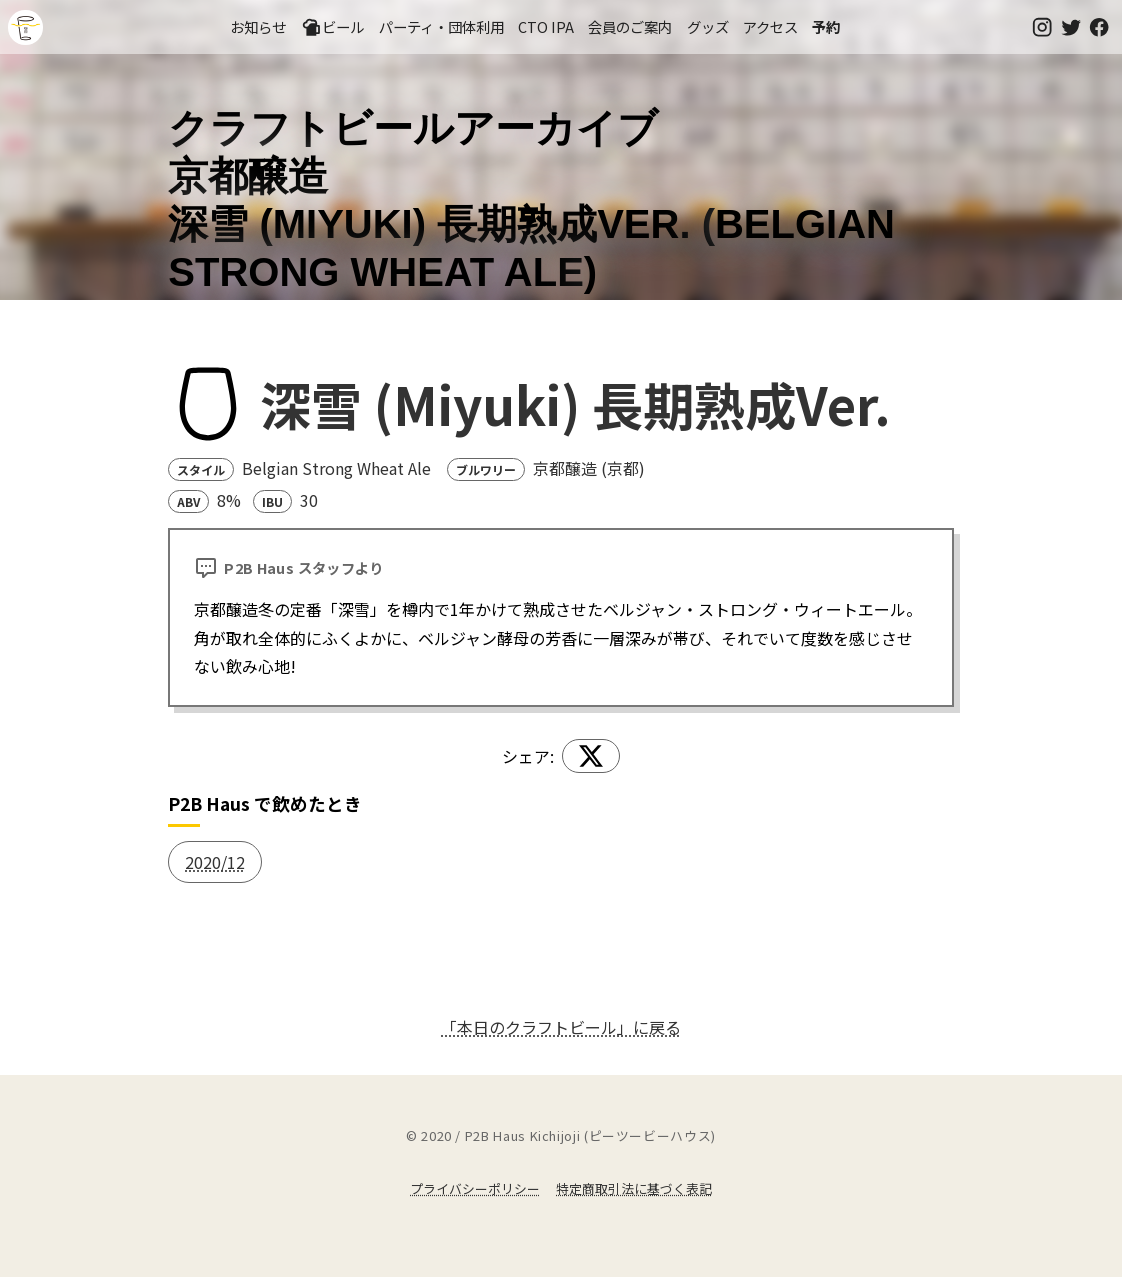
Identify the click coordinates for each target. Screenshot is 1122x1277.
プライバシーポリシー (475, 1188)
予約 (826, 26)
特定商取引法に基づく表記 (634, 1188)
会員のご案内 (630, 26)
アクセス (770, 26)
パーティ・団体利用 (441, 26)
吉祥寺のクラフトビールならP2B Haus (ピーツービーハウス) (25, 27)
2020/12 (215, 862)
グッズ (708, 26)
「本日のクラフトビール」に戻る (561, 1027)
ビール (333, 27)
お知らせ (258, 26)
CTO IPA (546, 26)
